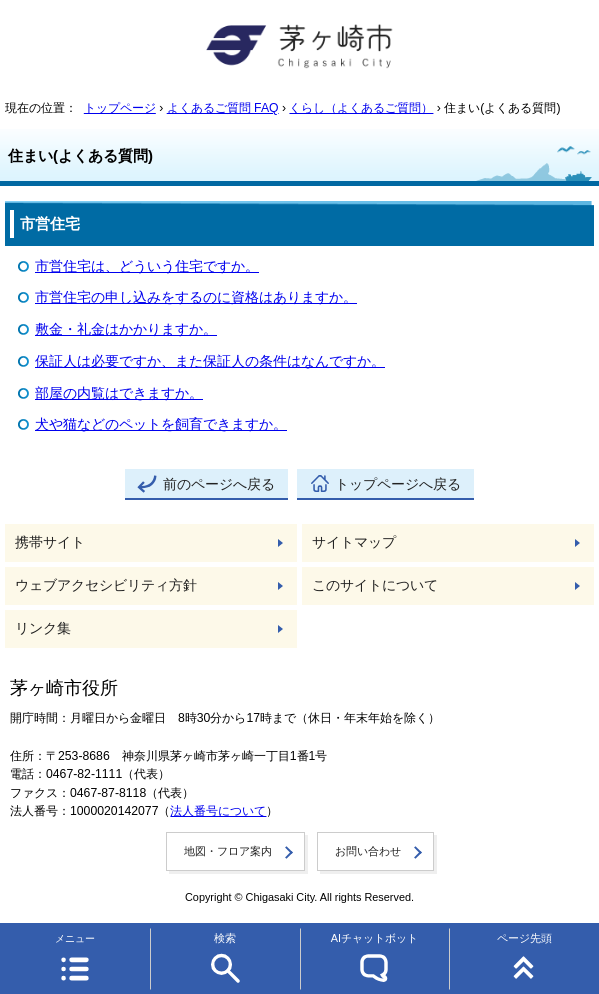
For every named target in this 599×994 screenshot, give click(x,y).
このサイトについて (375, 585)
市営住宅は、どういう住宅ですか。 (147, 266)
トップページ (120, 108)
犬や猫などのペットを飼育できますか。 (161, 424)
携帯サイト (50, 542)
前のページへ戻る (219, 484)
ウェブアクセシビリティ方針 (106, 585)
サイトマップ (354, 542)
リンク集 (43, 628)
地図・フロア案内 (228, 851)
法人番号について (218, 811)
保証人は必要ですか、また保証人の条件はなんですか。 (210, 361)
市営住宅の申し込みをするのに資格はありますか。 (196, 297)
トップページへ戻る (398, 484)
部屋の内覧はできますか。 (119, 393)
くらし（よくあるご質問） (361, 108)
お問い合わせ (368, 851)
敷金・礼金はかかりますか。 (126, 329)
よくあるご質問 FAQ (223, 108)
